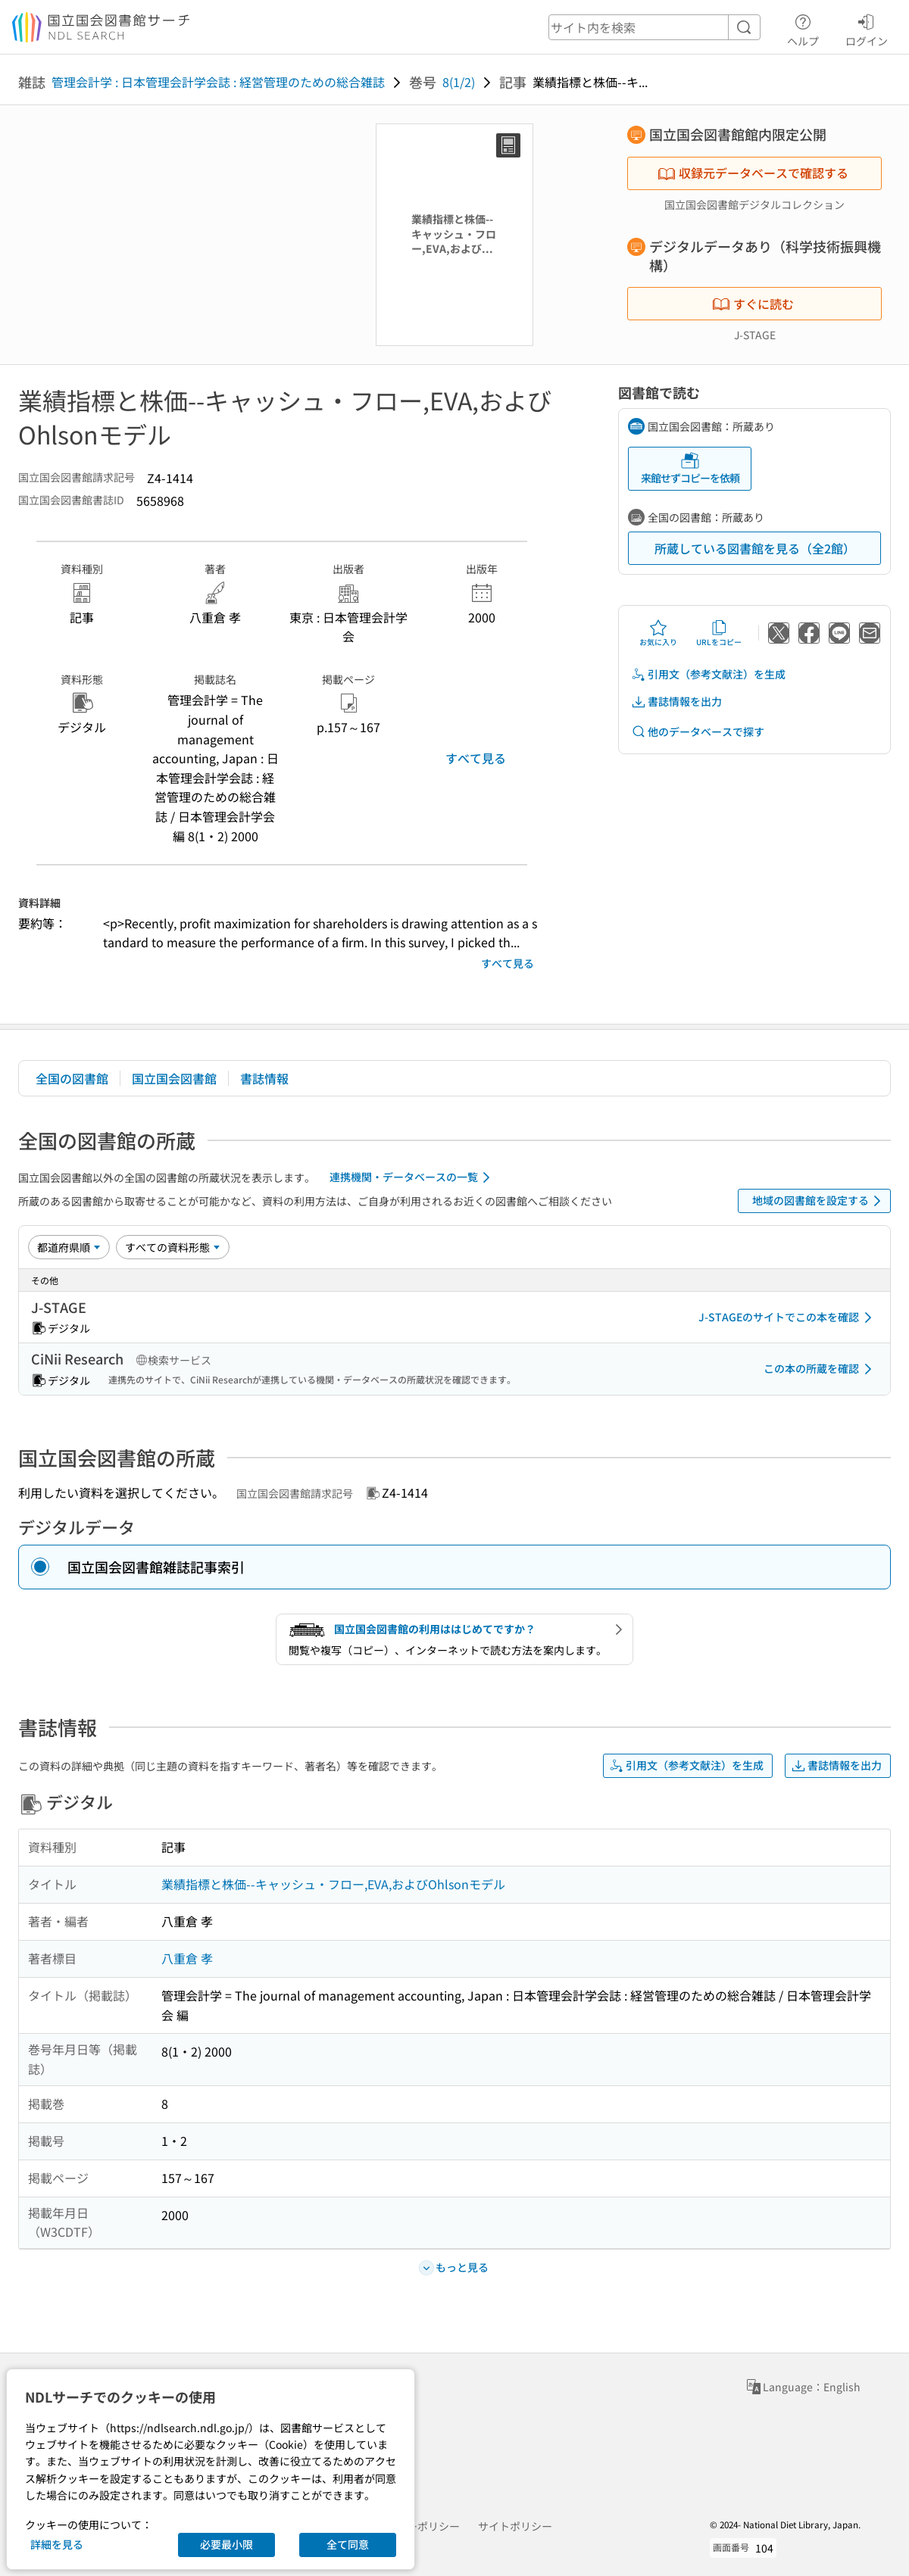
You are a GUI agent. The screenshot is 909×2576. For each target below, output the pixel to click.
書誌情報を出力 (676, 701)
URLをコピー (719, 633)
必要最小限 (226, 2544)
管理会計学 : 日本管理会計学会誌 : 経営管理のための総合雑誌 (218, 82)
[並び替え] (69, 1247)
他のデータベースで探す (697, 732)
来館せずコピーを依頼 (690, 468)
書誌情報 (264, 1078)
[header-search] (654, 27)
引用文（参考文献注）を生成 (708, 674)
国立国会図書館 (174, 1078)
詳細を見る (56, 2544)
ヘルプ (803, 28)
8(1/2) (458, 82)
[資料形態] (173, 1247)
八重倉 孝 (187, 1958)
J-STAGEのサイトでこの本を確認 (787, 1317)
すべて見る (475, 758)
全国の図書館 (72, 1078)
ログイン (866, 28)
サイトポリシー (515, 2526)
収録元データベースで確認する (753, 173)
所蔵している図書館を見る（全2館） (754, 548)
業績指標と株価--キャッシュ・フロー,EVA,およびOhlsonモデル (333, 1884)
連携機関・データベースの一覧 (412, 1177)
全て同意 (347, 2544)
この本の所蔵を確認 (820, 1369)
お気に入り (658, 633)
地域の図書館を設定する (819, 1201)
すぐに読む (753, 304)
